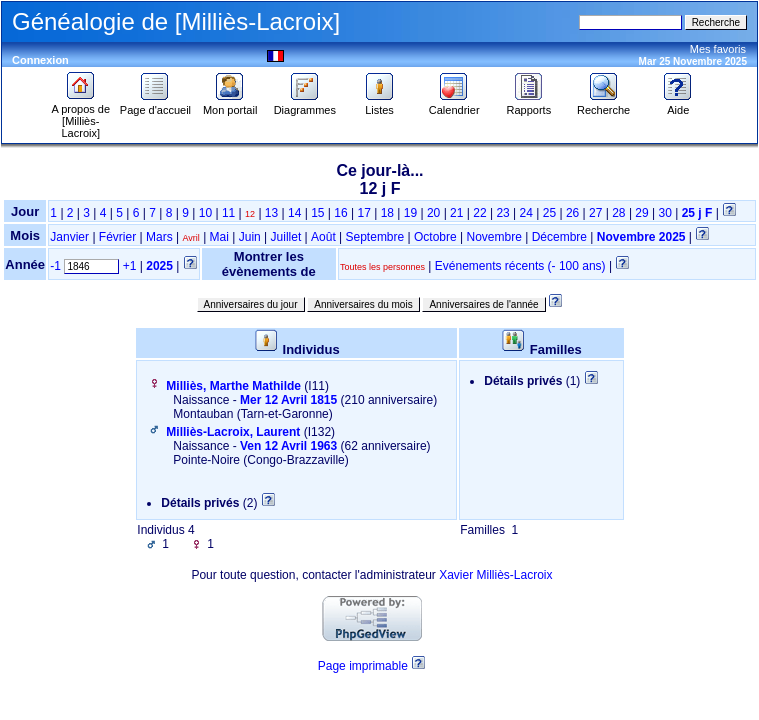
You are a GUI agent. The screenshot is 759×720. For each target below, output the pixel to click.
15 (317, 213)
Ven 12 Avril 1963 (288, 446)
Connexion (40, 60)
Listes (380, 105)
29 (641, 213)
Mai (219, 237)
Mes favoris (718, 49)
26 (572, 213)
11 (228, 213)
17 (363, 213)
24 (526, 213)
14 (294, 213)
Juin (250, 237)
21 (456, 213)
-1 (55, 266)
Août (323, 237)
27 (595, 213)
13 (271, 213)
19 (410, 213)
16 (340, 213)
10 (205, 213)
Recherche (603, 105)
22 (479, 213)
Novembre (494, 237)
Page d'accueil (155, 105)
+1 (130, 266)
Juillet (286, 237)
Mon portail (230, 105)
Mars (159, 237)
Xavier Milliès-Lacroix (495, 575)
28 (618, 213)
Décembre (559, 237)
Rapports (529, 105)
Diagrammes (305, 105)
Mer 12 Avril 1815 (288, 400)
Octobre (435, 237)
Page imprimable (363, 666)
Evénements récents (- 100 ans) (520, 266)
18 (387, 213)
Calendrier (454, 105)
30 (665, 213)
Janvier (69, 237)
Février (117, 237)
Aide (678, 105)
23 (502, 213)
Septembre (375, 237)
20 (433, 213)
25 (549, 213)
